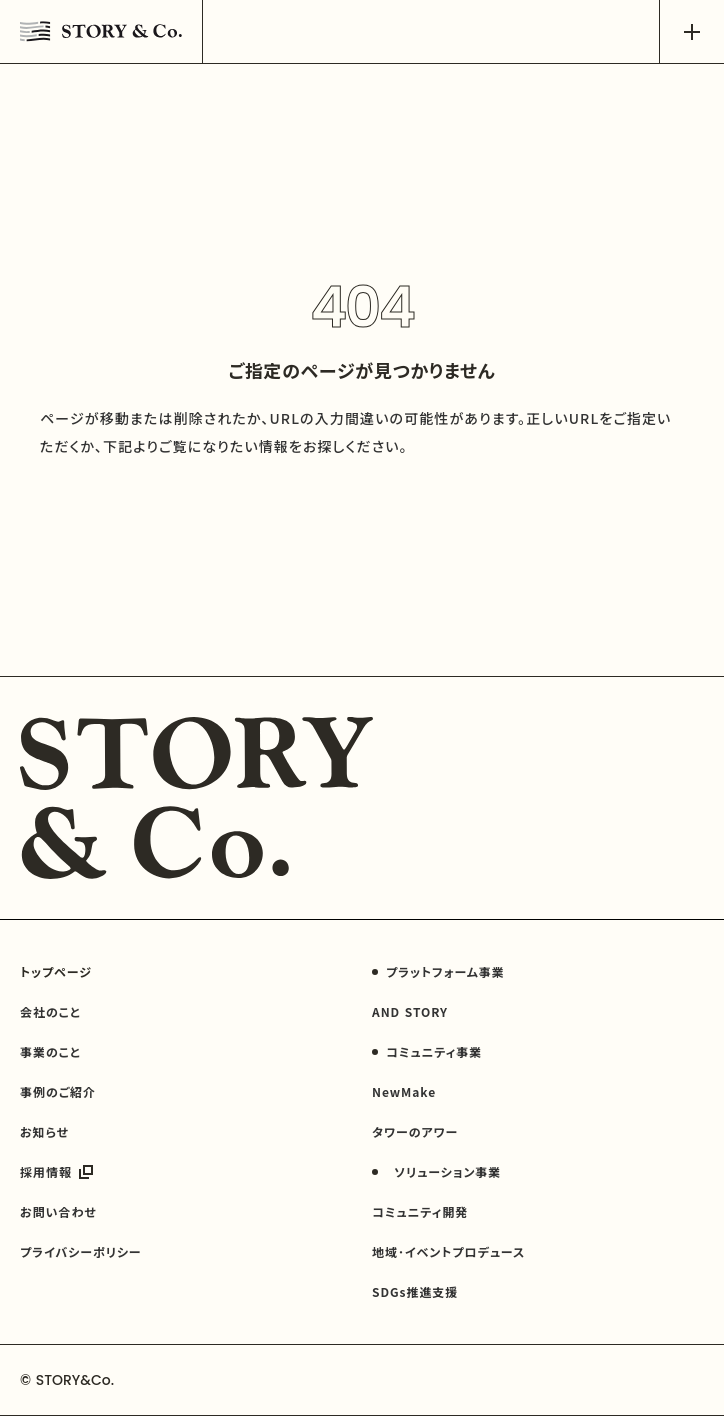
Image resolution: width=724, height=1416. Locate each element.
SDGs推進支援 (415, 1291)
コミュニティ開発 (420, 1211)
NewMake (404, 1091)
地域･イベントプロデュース (448, 1251)
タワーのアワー (415, 1131)
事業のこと (50, 1051)
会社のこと (50, 1011)
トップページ (56, 971)
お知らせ (44, 1131)
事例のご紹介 (58, 1091)
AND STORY (410, 1011)
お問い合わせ (58, 1211)
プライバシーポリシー (81, 1251)
